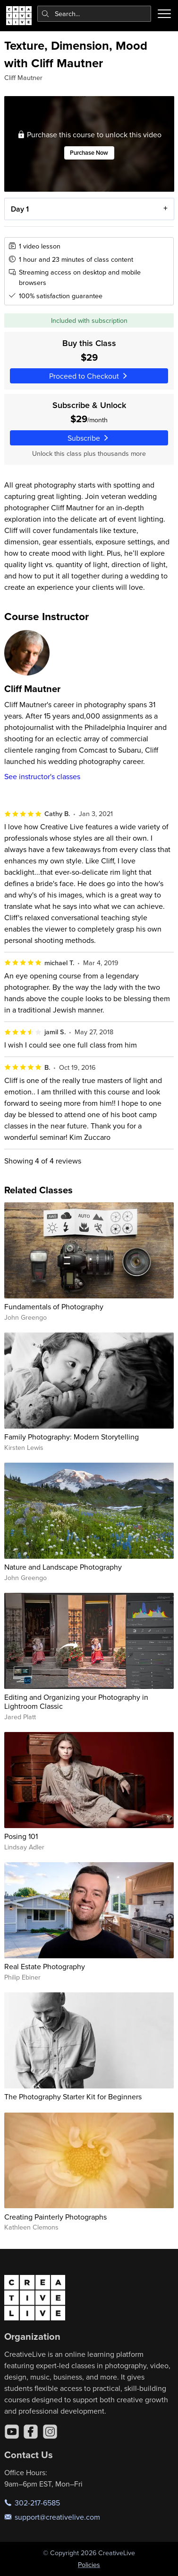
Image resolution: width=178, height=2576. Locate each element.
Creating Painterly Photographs (55, 2217)
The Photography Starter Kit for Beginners (73, 2096)
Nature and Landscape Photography (63, 1567)
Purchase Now (89, 152)
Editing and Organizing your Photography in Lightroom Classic (76, 1701)
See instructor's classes (42, 776)
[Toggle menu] (164, 13)
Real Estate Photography (44, 1966)
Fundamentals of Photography (53, 1306)
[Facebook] (30, 2431)
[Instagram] (50, 2431)
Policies (89, 2564)
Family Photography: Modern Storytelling (71, 1436)
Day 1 (19, 209)
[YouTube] (11, 2431)
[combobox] (94, 13)
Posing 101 (21, 1836)
